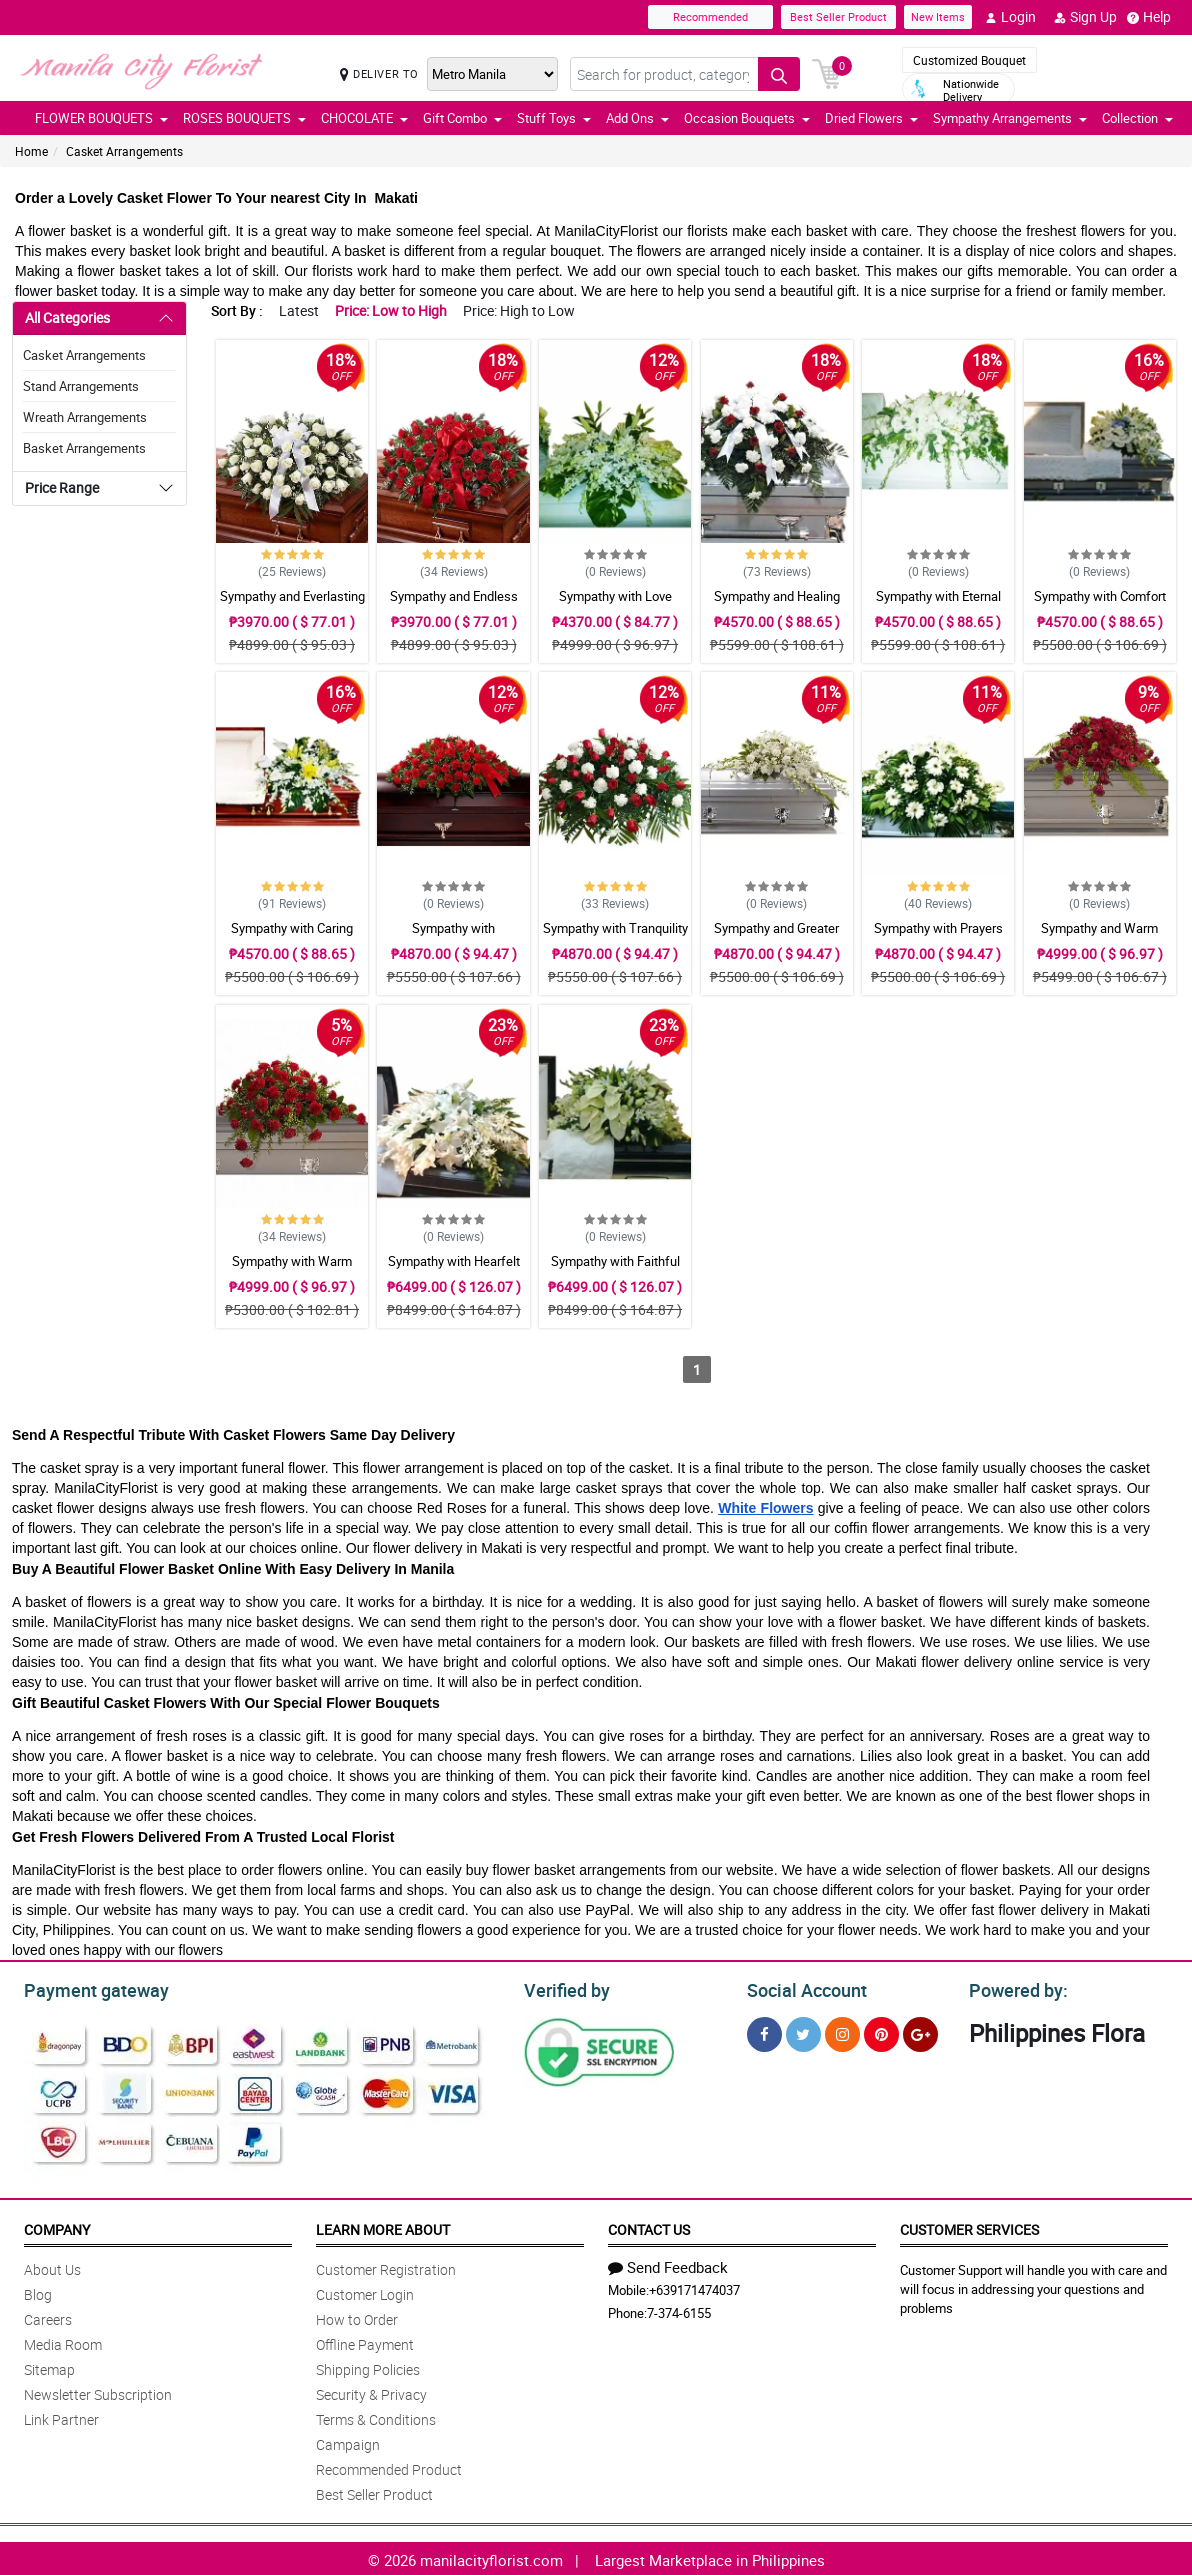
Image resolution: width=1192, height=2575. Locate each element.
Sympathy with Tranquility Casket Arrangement (615, 937)
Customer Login (365, 2291)
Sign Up (1085, 17)
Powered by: (1014, 1988)
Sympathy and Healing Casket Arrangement (777, 605)
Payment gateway (87, 1988)
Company (57, 2226)
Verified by (564, 1988)
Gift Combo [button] (462, 118)
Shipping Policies (368, 2366)
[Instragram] (842, 2031)
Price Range (62, 487)
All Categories (67, 317)
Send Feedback (668, 2264)
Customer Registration (386, 2266)
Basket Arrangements (84, 448)
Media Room (63, 2341)
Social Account (801, 1988)
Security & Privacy (371, 2391)
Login (1010, 17)
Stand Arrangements (81, 386)
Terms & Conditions (376, 2416)
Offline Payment (365, 2341)
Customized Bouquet (969, 60)
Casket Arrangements (124, 151)
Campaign (348, 2441)
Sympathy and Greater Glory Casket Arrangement (777, 937)
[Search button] (779, 74)
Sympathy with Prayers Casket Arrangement (938, 937)
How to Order (357, 2316)
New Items (938, 16)
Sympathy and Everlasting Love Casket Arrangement (292, 605)
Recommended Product (389, 2466)
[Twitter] (803, 2031)
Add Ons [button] (637, 118)
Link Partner (61, 2416)
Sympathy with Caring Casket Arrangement (292, 937)
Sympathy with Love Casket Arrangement (615, 605)
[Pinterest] (881, 2031)
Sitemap (49, 2366)
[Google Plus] (920, 2031)
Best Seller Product (838, 16)
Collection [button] (1137, 118)
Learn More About (383, 2226)
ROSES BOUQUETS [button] (244, 118)
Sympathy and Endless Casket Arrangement (454, 605)
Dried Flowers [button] (871, 118)
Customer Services (969, 2226)
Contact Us (649, 2226)
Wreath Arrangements (85, 417)
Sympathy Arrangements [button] (1010, 118)
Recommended (710, 16)
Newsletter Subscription (98, 2391)
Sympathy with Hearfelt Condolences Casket (454, 1270)
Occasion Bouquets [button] (747, 118)
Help (1149, 17)
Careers (48, 2316)
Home (31, 151)
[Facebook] (764, 2031)
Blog (38, 2291)
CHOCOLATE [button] (364, 118)
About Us (52, 2266)
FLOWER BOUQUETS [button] (101, 118)
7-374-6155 (679, 2310)
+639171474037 (694, 2287)
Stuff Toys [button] (554, 118)
